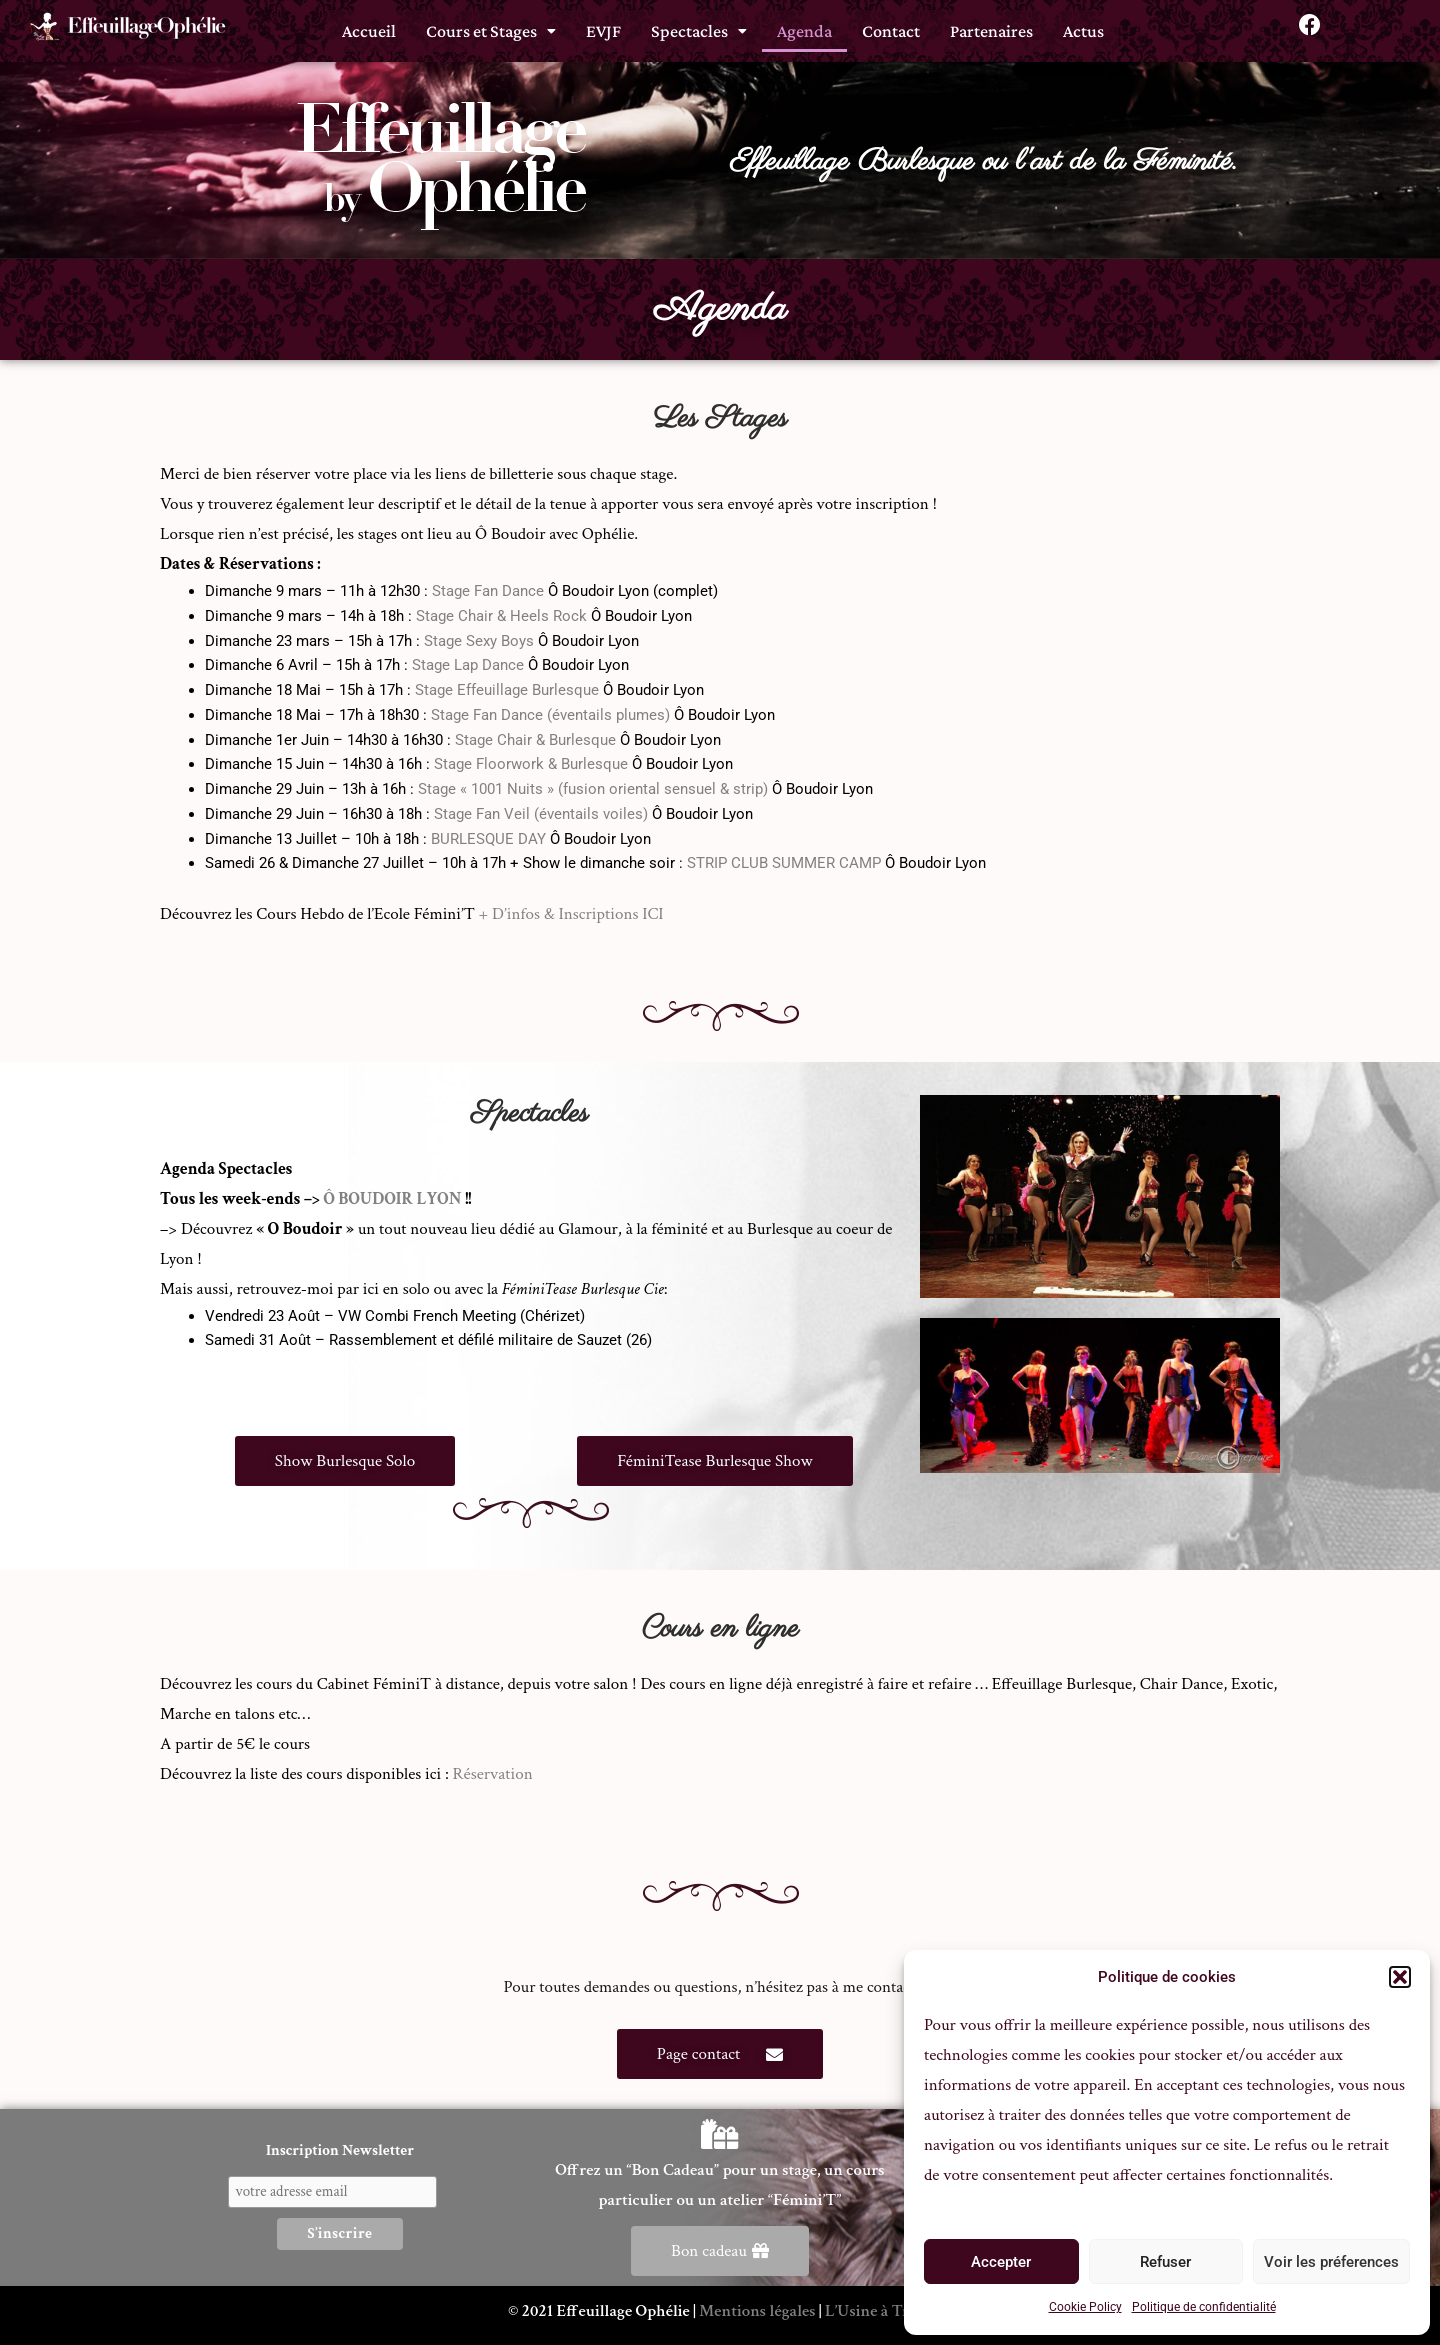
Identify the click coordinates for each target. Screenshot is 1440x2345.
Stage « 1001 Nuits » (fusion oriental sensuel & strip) (593, 789)
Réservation (493, 1774)
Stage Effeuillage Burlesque (507, 690)
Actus (1083, 27)
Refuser (1165, 2262)
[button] (1400, 1977)
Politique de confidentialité (1204, 2307)
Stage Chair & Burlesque (535, 740)
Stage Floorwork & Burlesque (531, 764)
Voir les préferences (1331, 2262)
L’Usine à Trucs (878, 2311)
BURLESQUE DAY (488, 839)
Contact (891, 27)
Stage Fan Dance (488, 591)
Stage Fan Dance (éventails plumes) (550, 715)
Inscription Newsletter (340, 2150)
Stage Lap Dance (468, 665)
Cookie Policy (1085, 2307)
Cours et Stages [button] (491, 27)
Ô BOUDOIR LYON (392, 1199)
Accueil (369, 27)
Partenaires (991, 27)
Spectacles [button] (699, 27)
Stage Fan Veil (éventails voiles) (541, 814)
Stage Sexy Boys (479, 641)
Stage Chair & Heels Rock (501, 616)
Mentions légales (757, 2311)
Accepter (1001, 2262)
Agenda (804, 27)
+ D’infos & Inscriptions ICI (571, 914)
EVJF (603, 27)
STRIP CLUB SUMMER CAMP (784, 863)
